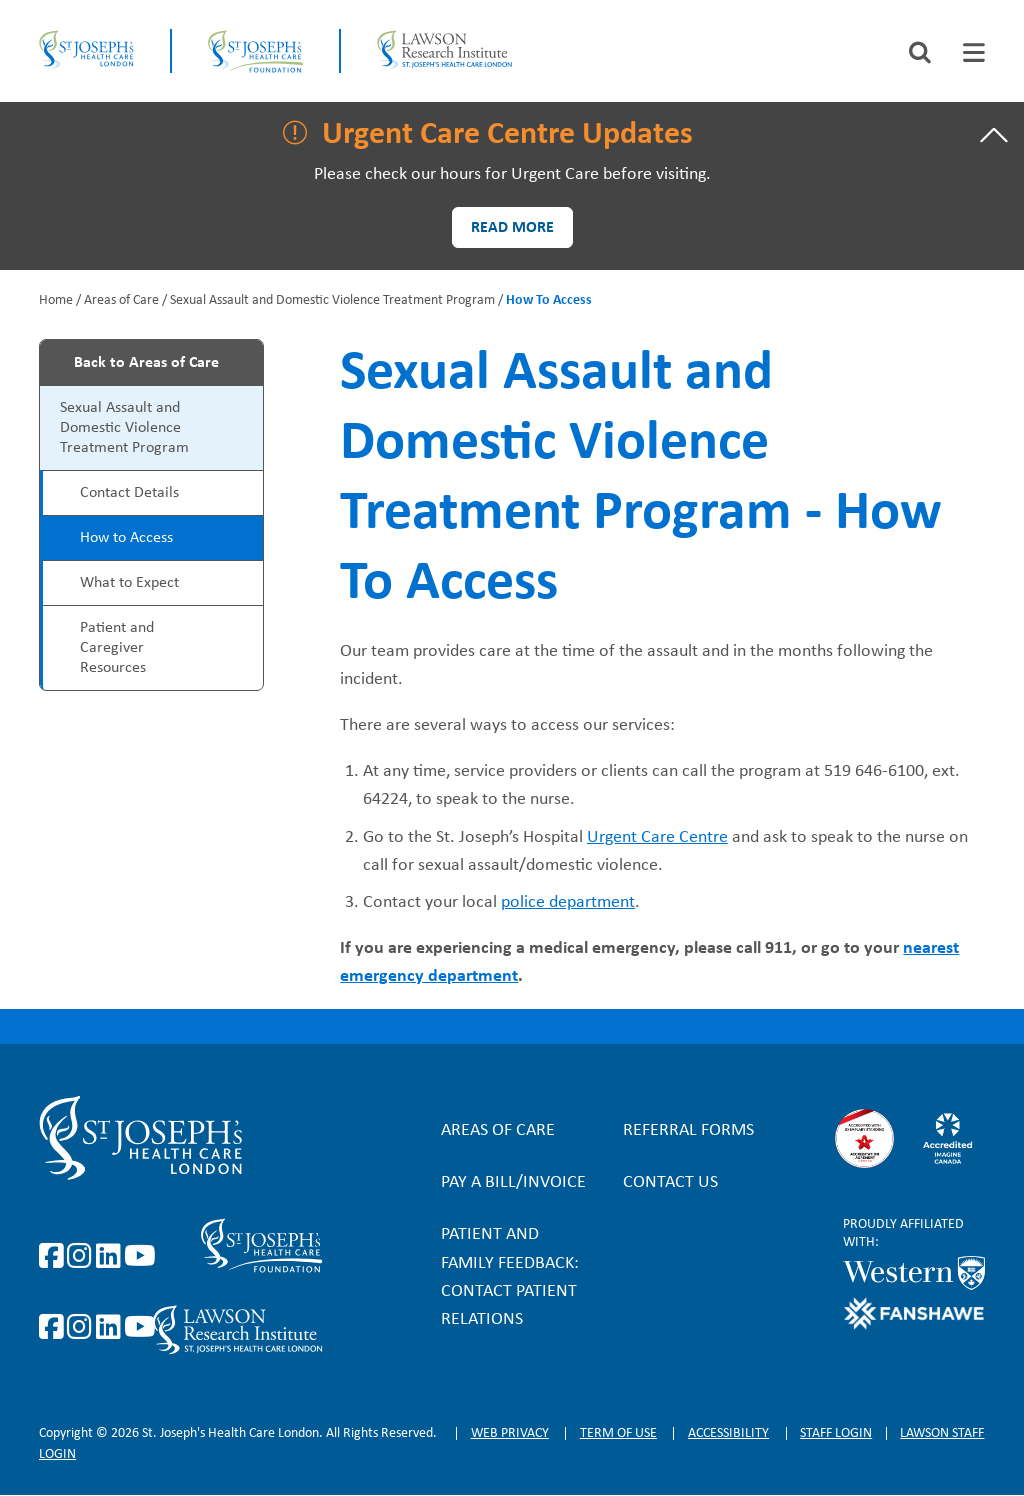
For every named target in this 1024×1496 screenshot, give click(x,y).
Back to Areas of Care (146, 363)
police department (568, 902)
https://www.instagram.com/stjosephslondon (83, 1257)
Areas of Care (121, 300)
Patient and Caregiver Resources (117, 648)
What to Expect (129, 583)
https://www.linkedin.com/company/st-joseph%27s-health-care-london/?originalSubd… (112, 1257)
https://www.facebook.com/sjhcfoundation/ (55, 1328)
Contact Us (670, 1182)
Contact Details (129, 493)
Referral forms (688, 1130)
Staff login (836, 1433)
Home (56, 300)
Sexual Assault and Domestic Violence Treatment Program (332, 300)
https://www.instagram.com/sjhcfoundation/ (83, 1328)
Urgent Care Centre (657, 837)
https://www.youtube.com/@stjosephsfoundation (140, 1328)
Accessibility (728, 1433)
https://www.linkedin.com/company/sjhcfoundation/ (112, 1328)
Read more (512, 228)
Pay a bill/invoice (513, 1182)
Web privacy (510, 1433)
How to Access (126, 538)
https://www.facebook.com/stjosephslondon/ (55, 1257)
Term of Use (618, 1433)
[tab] (974, 52)
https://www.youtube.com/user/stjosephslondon (140, 1257)
